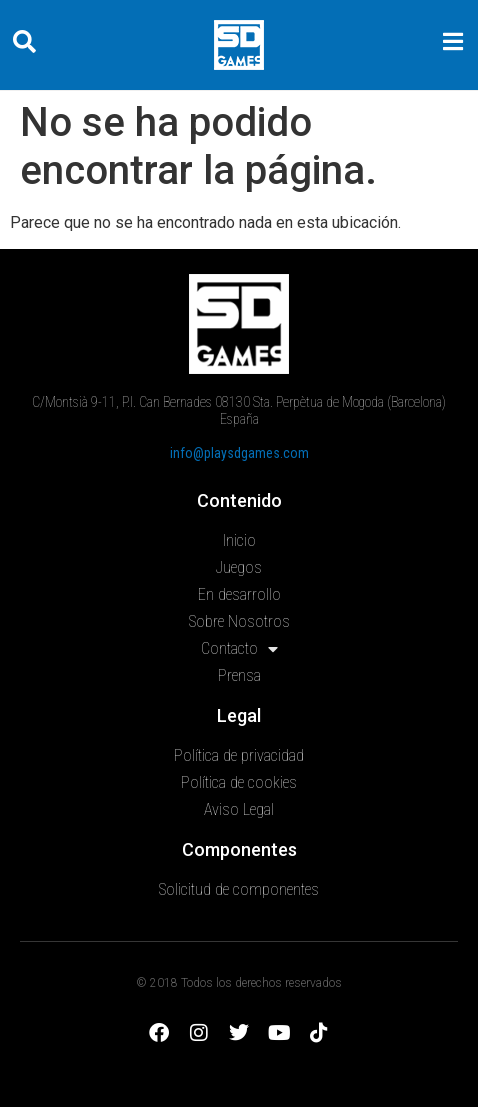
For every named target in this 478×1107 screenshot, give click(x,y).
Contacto (239, 649)
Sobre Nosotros (239, 621)
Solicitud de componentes (239, 889)
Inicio (239, 540)
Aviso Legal (239, 809)
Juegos (239, 567)
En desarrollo (239, 594)
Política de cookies (239, 782)
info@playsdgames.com (239, 453)
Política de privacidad (239, 755)
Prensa (239, 675)
